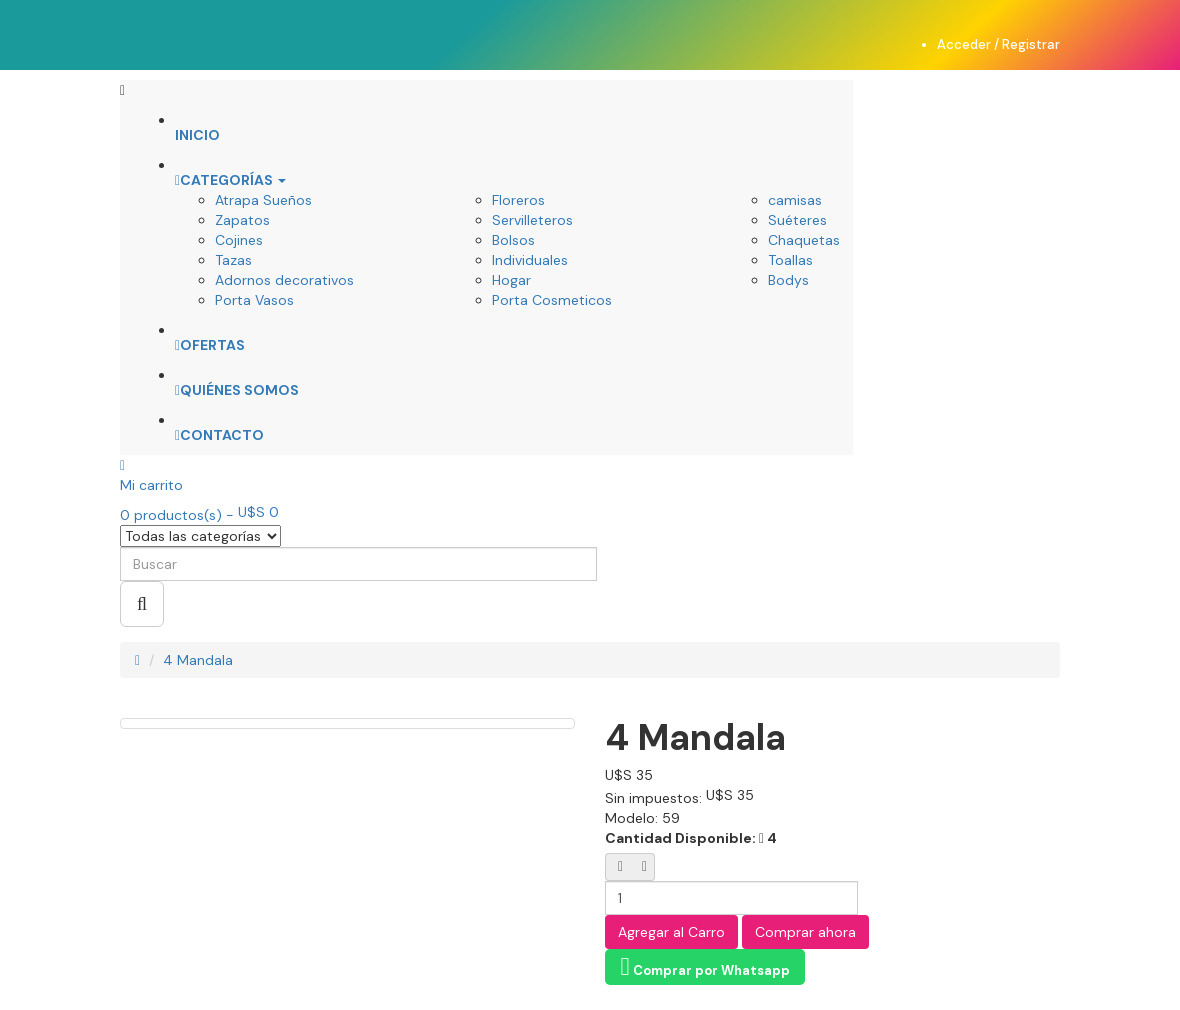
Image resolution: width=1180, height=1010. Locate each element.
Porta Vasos (254, 300)
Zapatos (242, 220)
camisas (795, 200)
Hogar (511, 280)
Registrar (1031, 44)
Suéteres (797, 220)
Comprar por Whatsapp (704, 966)
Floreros (518, 200)
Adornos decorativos (284, 280)
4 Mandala (198, 660)
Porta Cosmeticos (552, 300)
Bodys (788, 280)
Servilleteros (532, 220)
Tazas (233, 260)
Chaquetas (804, 240)
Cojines (239, 240)
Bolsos (513, 240)
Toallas (790, 260)
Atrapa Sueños (263, 200)
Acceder (965, 44)
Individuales (530, 260)
